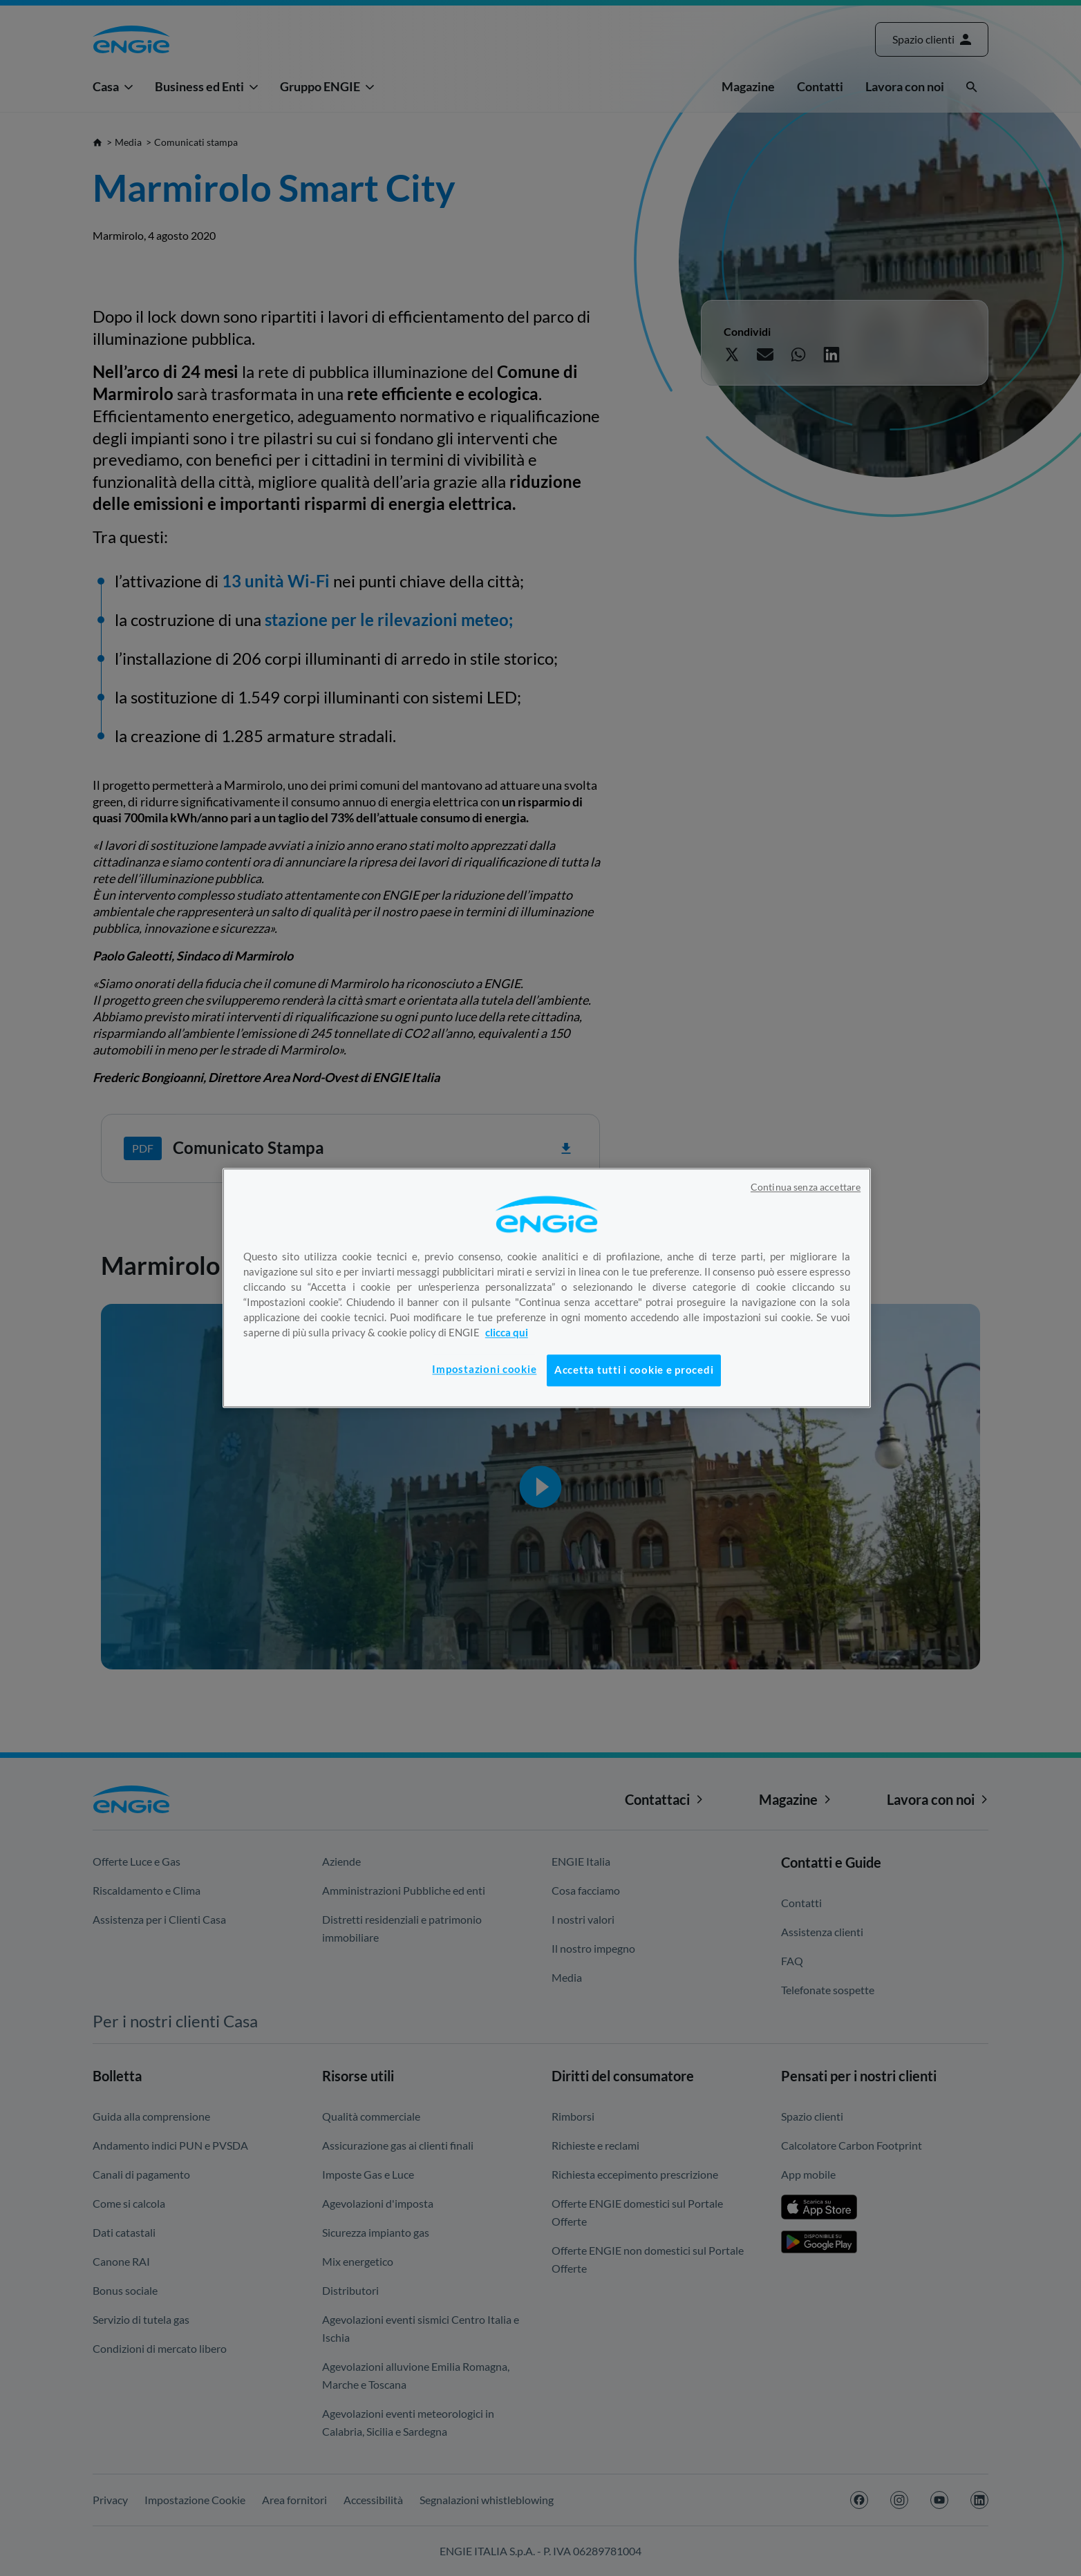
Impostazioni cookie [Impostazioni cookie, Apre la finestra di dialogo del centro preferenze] (484, 1369)
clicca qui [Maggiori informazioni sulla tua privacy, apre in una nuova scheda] (506, 1332)
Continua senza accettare (806, 1187)
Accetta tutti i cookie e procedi (633, 1370)
